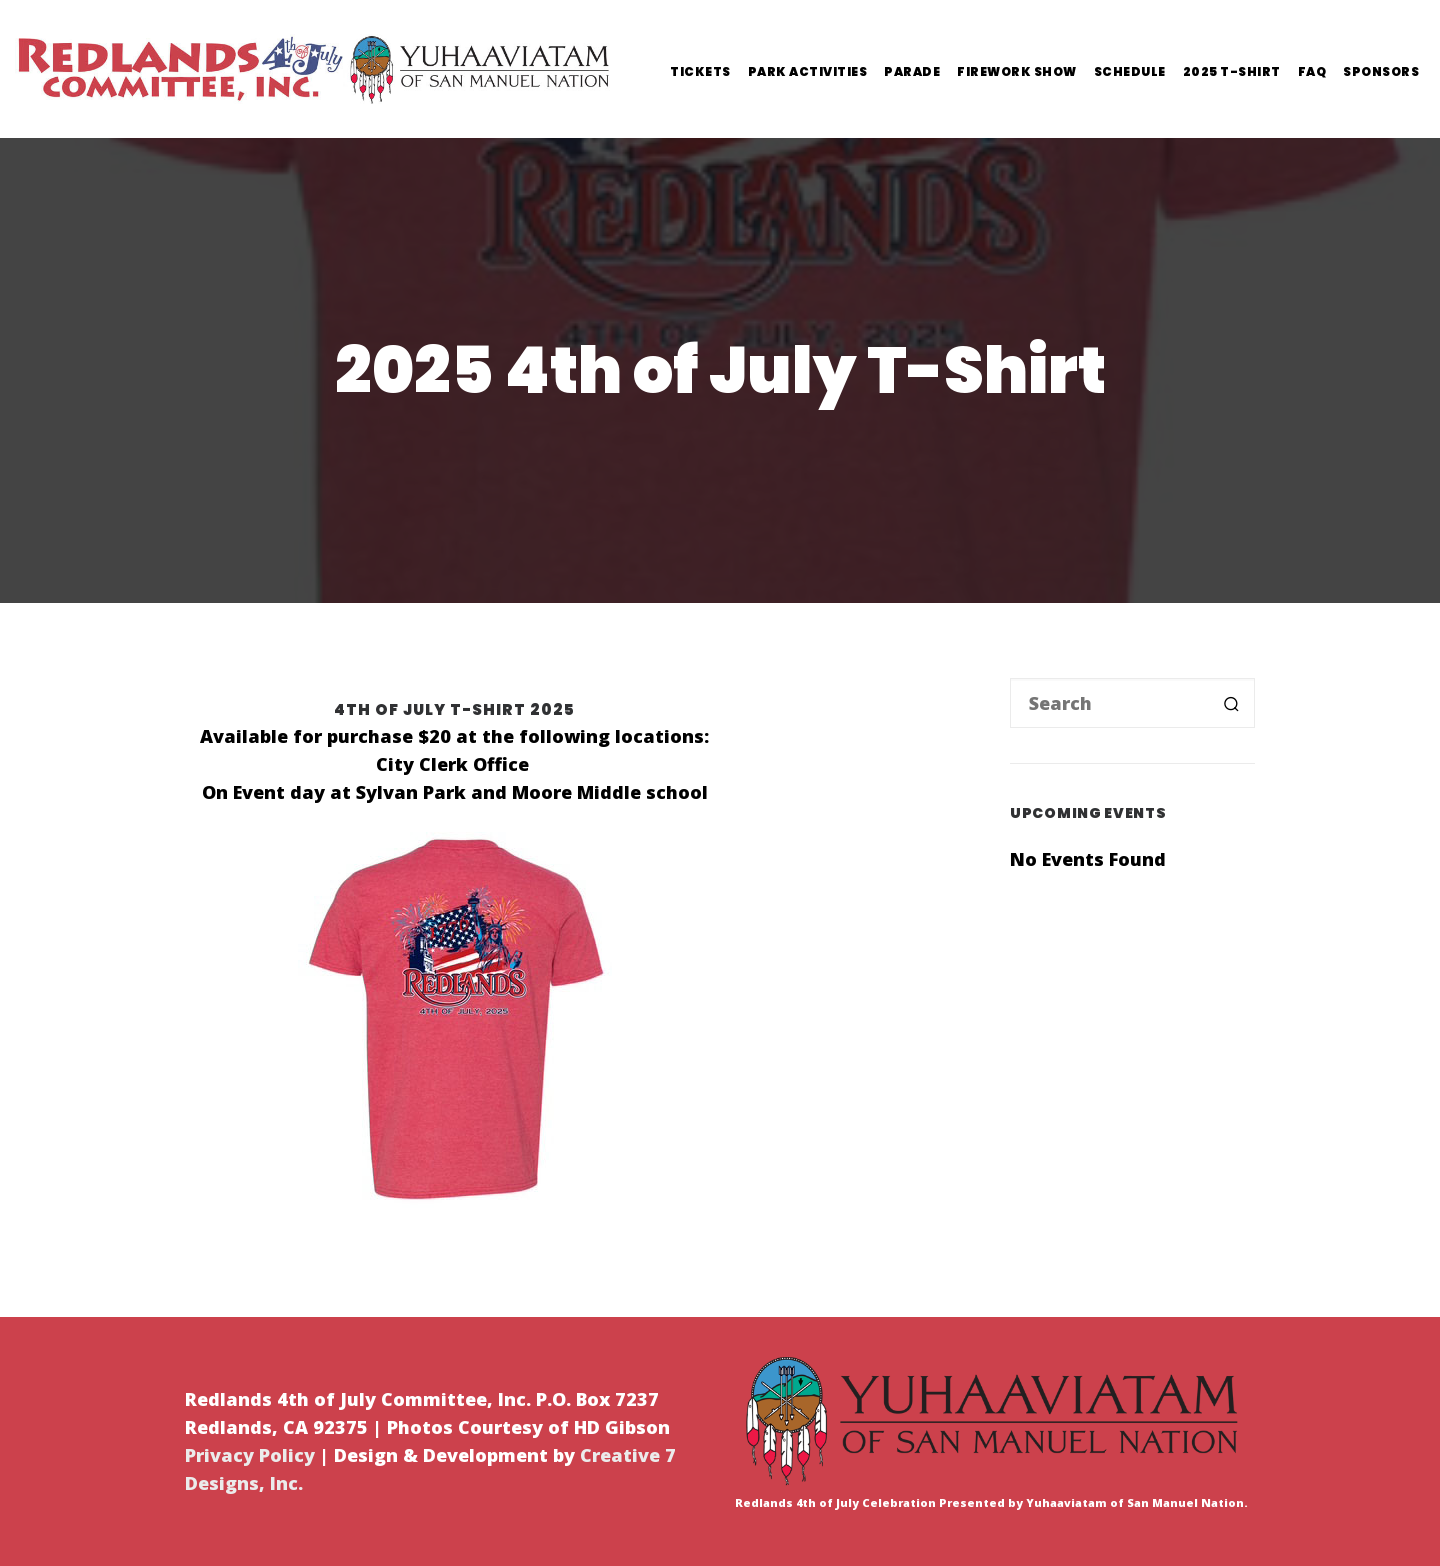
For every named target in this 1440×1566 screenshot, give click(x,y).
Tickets (700, 71)
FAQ (1312, 71)
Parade (912, 71)
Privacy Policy (250, 1455)
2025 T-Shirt (1232, 71)
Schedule (1130, 71)
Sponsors (1381, 71)
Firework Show (1017, 71)
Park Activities (808, 71)
